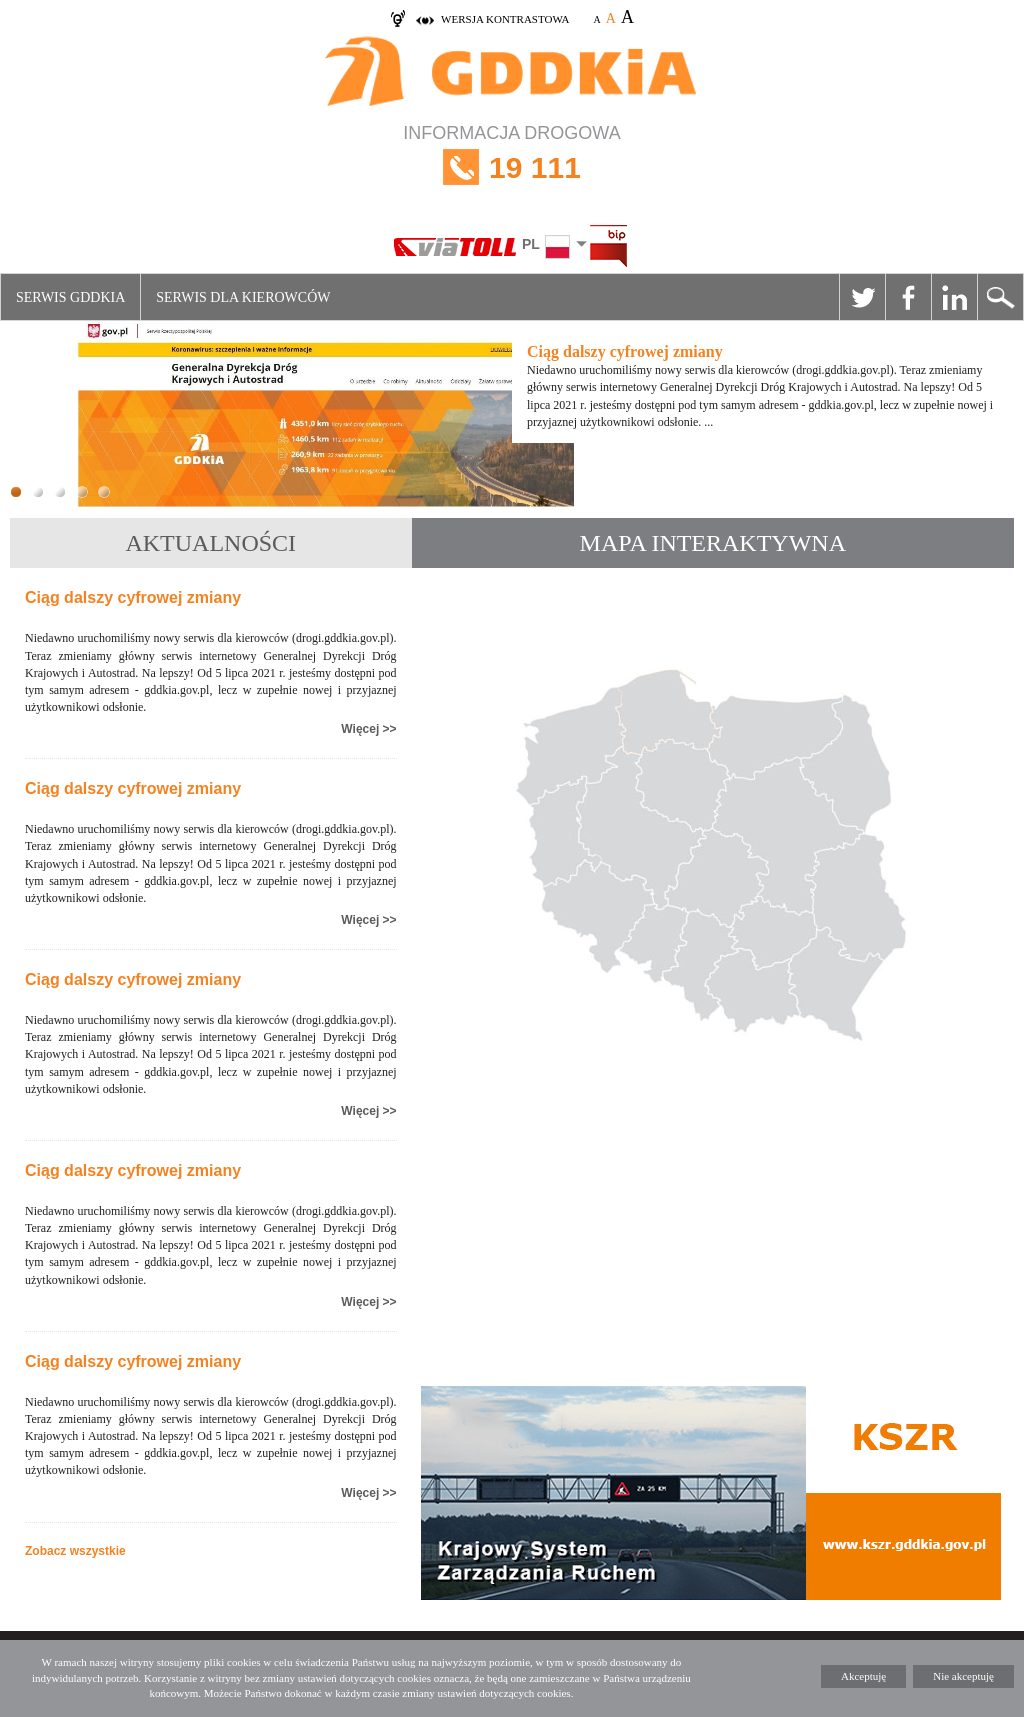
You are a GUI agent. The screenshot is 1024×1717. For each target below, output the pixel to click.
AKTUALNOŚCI (210, 543)
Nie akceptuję (963, 1676)
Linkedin (954, 297)
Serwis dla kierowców (243, 297)
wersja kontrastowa (505, 19)
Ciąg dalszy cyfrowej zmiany (133, 597)
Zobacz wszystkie (75, 1551)
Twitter (862, 297)
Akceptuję (863, 1676)
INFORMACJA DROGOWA (512, 167)
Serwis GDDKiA (70, 297)
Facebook (908, 297)
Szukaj (1000, 297)
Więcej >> (368, 729)
